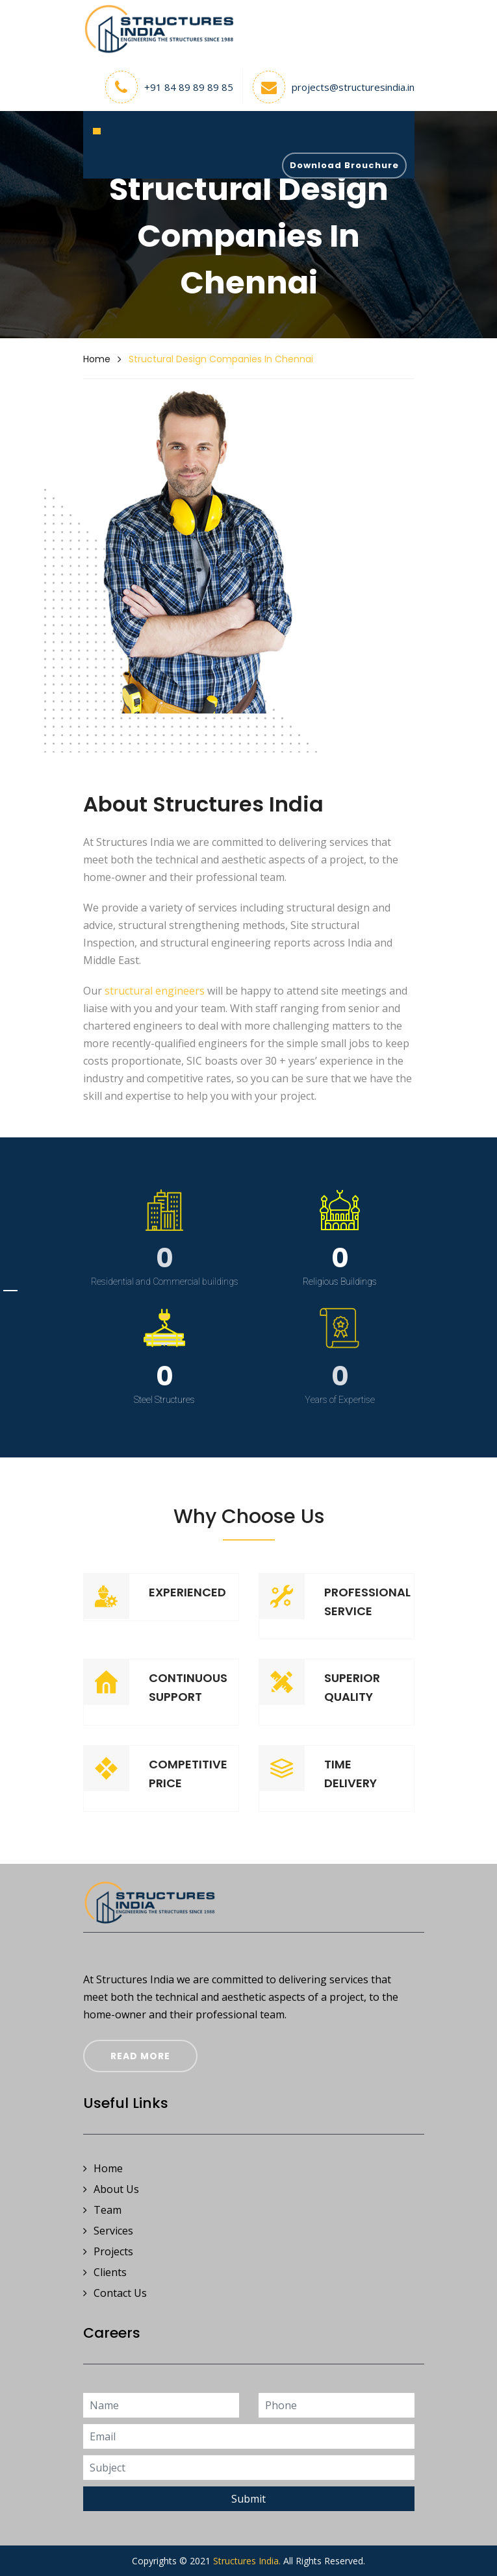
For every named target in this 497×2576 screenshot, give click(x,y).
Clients (105, 2272)
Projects (108, 2251)
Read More (140, 2056)
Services (108, 2231)
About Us (111, 2189)
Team (102, 2210)
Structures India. (247, 2561)
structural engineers (155, 991)
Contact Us (115, 2293)
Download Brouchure (344, 165)
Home (96, 359)
